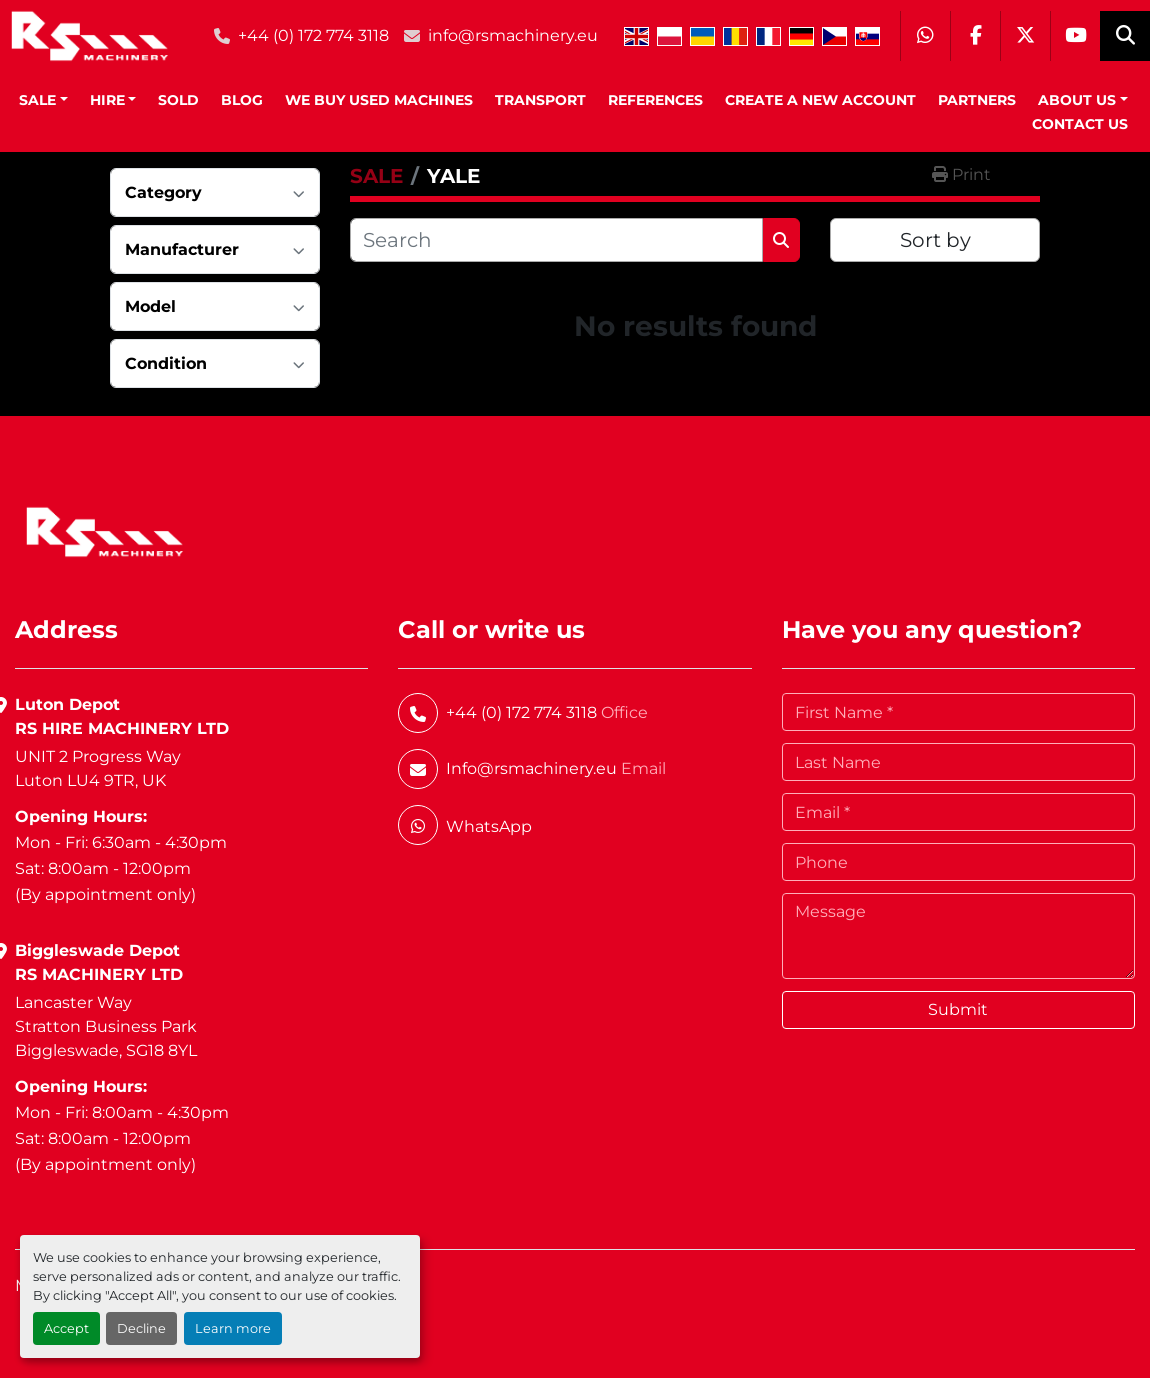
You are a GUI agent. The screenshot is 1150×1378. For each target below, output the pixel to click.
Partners (977, 100)
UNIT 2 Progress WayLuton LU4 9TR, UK (98, 768)
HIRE (107, 100)
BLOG (242, 100)
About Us (1077, 100)
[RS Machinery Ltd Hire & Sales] (104, 530)
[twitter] (1025, 36)
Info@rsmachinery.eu (531, 768)
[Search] (556, 240)
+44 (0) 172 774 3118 (313, 35)
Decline (141, 1328)
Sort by (935, 240)
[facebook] (975, 36)
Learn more (233, 1328)
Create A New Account (820, 100)
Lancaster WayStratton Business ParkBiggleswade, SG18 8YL (106, 1026)
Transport (540, 100)
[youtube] (1075, 36)
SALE (37, 100)
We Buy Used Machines (379, 100)
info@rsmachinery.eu (513, 35)
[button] (43, 100)
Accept (66, 1328)
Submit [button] (958, 1009)
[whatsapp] (925, 36)
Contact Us (1080, 124)
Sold (178, 100)
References (655, 100)
